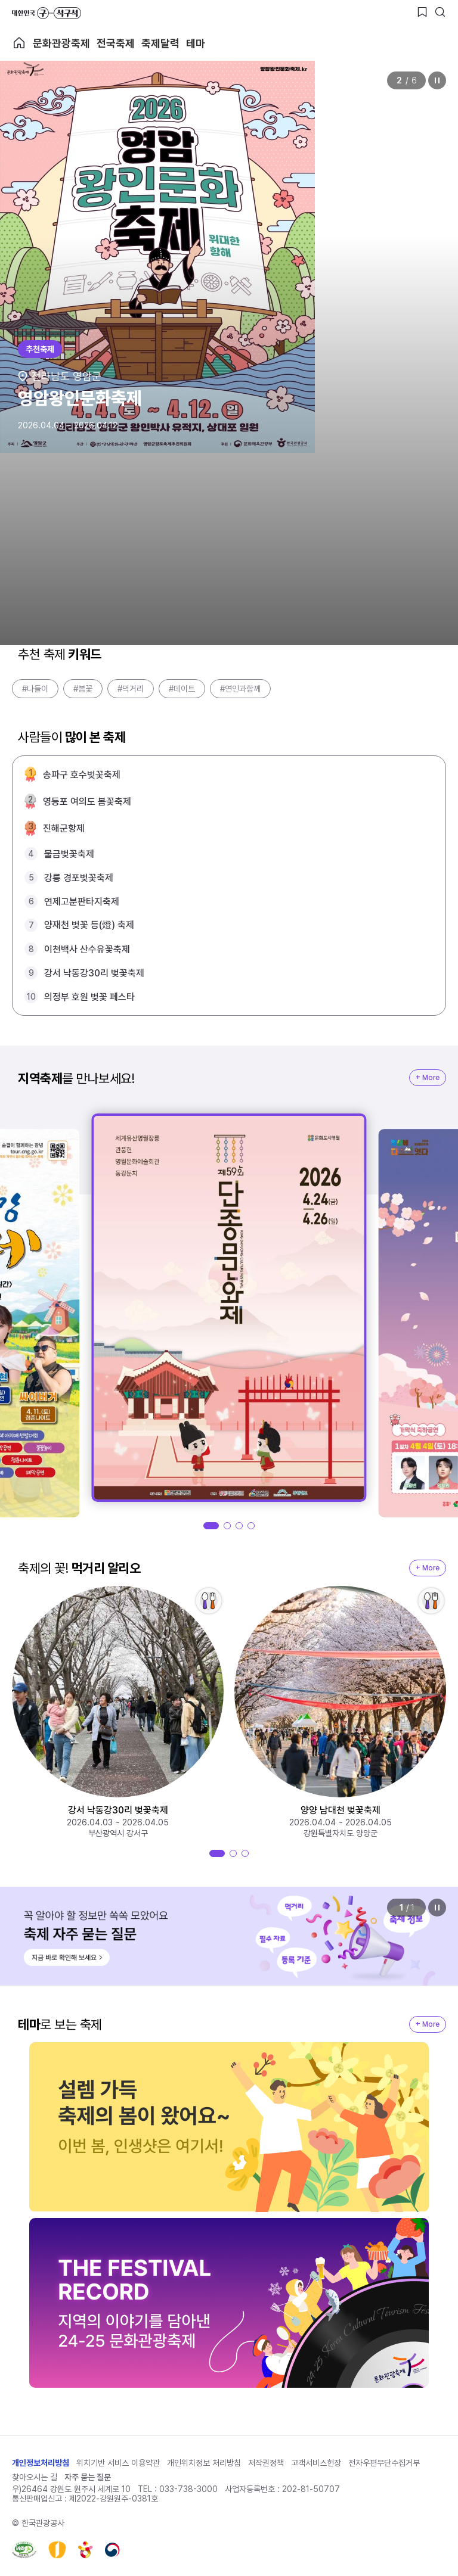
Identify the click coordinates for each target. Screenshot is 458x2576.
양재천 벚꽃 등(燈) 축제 (89, 925)
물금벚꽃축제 (69, 854)
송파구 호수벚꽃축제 (81, 774)
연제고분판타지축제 (81, 901)
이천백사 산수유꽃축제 (87, 949)
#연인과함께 (240, 688)
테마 (195, 43)
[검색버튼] (440, 12)
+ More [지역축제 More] (428, 1078)
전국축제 (116, 43)
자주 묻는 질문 (87, 2477)
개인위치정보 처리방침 (204, 2463)
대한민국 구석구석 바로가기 (46, 13)
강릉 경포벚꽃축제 (78, 877)
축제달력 (160, 43)
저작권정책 (266, 2463)
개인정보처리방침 (40, 2463)
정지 (437, 80)
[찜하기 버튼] (422, 12)
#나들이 (35, 688)
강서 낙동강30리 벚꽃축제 (94, 973)
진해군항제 (64, 828)
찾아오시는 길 (34, 2477)
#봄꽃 (82, 688)
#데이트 (182, 688)
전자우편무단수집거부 (384, 2463)
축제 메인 (19, 43)
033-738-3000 (188, 2489)
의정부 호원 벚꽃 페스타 (89, 997)
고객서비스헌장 (316, 2463)
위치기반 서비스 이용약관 (118, 2463)
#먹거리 (130, 688)
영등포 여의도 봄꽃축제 (87, 801)
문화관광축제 (61, 43)
